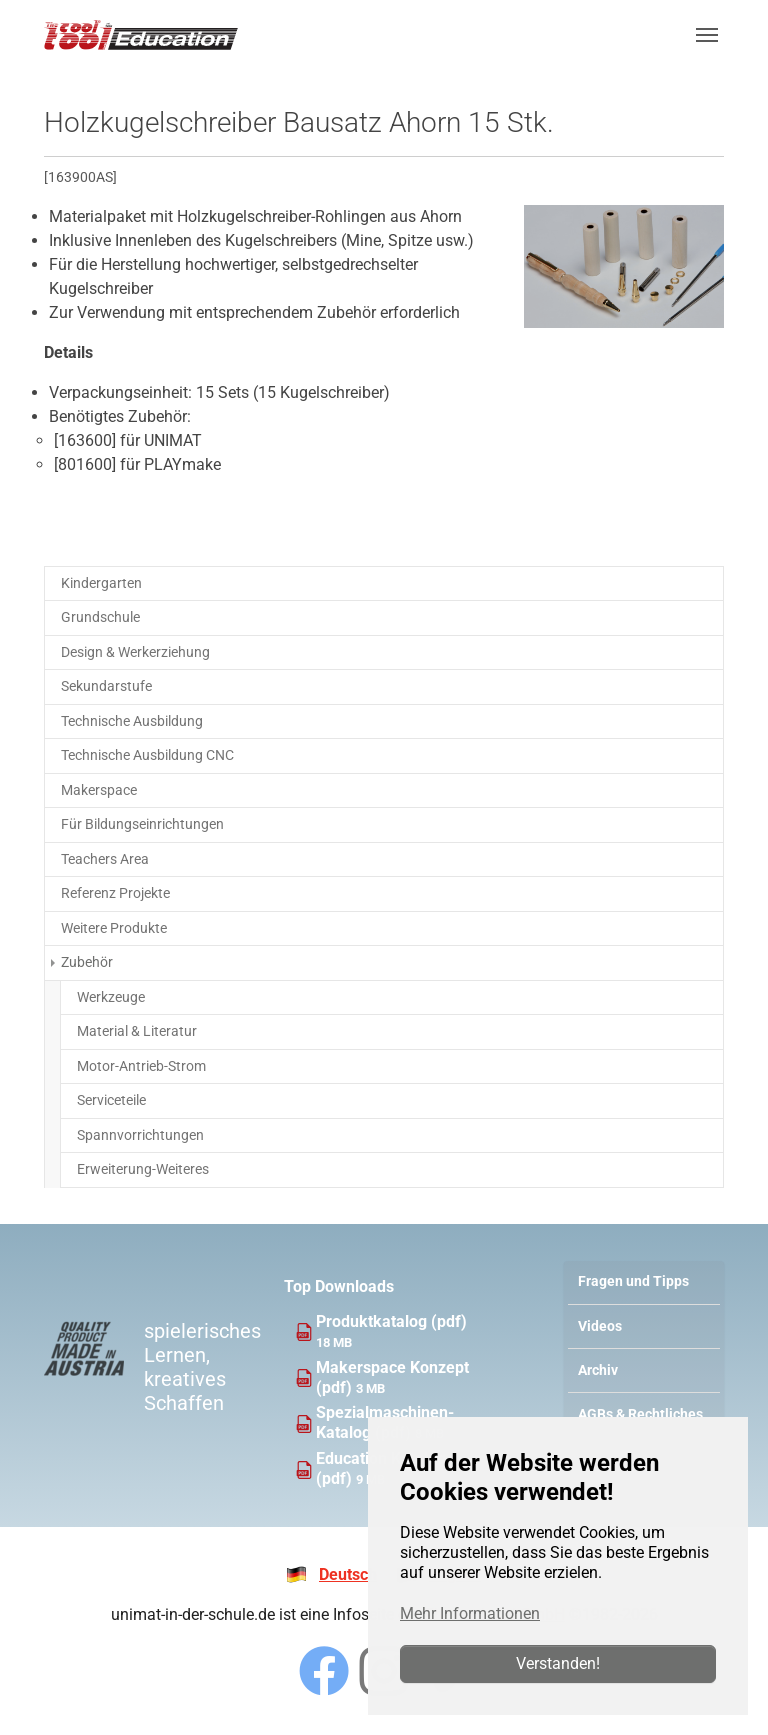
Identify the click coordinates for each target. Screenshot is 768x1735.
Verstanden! (558, 1663)
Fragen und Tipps (633, 1281)
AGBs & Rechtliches (640, 1414)
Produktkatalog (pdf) (391, 1321)
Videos (600, 1326)
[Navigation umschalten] (707, 35)
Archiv (598, 1370)
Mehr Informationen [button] (470, 1613)
